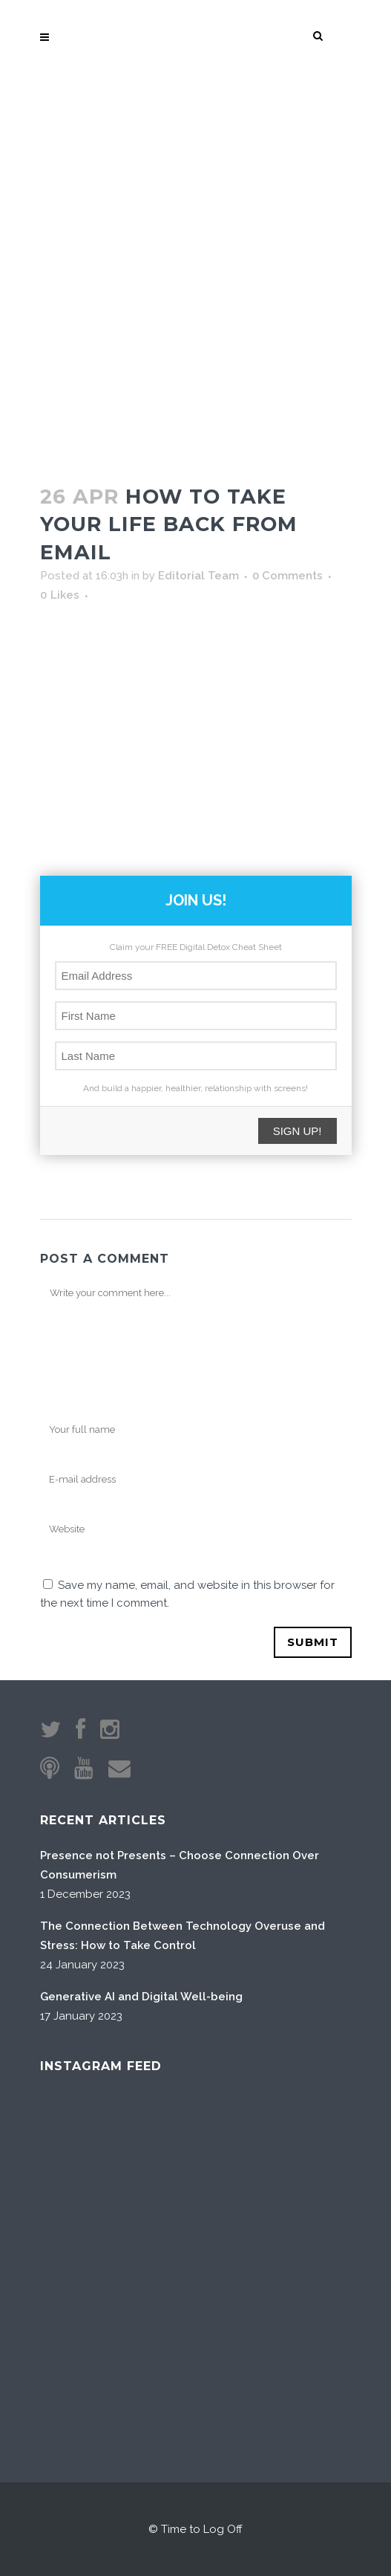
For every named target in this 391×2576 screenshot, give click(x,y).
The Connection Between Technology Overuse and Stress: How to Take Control (182, 1935)
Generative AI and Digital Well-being (141, 1996)
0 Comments (287, 575)
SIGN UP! (297, 1131)
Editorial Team (198, 575)
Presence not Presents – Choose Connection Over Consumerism (179, 1865)
